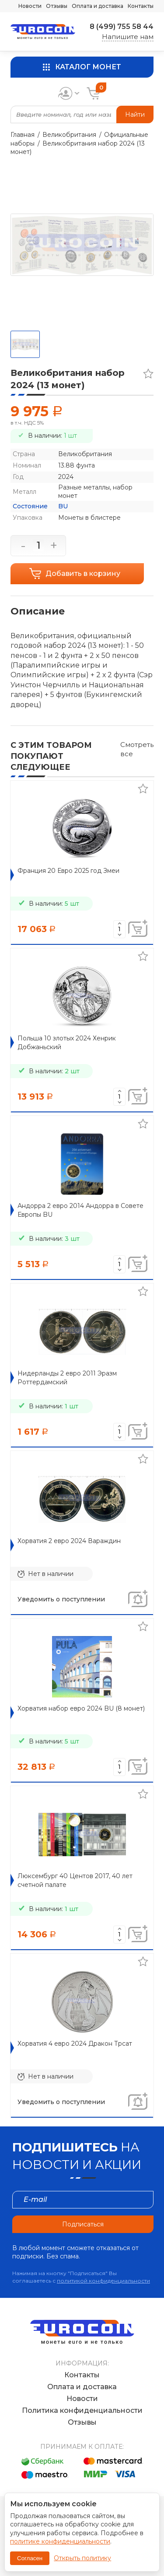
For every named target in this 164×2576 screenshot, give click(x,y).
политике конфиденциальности (60, 2541)
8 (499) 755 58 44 (122, 26)
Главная (22, 135)
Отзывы (56, 6)
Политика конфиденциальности (82, 2410)
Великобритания (69, 135)
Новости (30, 6)
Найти (135, 114)
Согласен (29, 2558)
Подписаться (83, 2224)
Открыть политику (82, 2558)
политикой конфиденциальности (103, 2280)
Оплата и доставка (97, 6)
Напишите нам (128, 36)
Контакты (141, 6)
